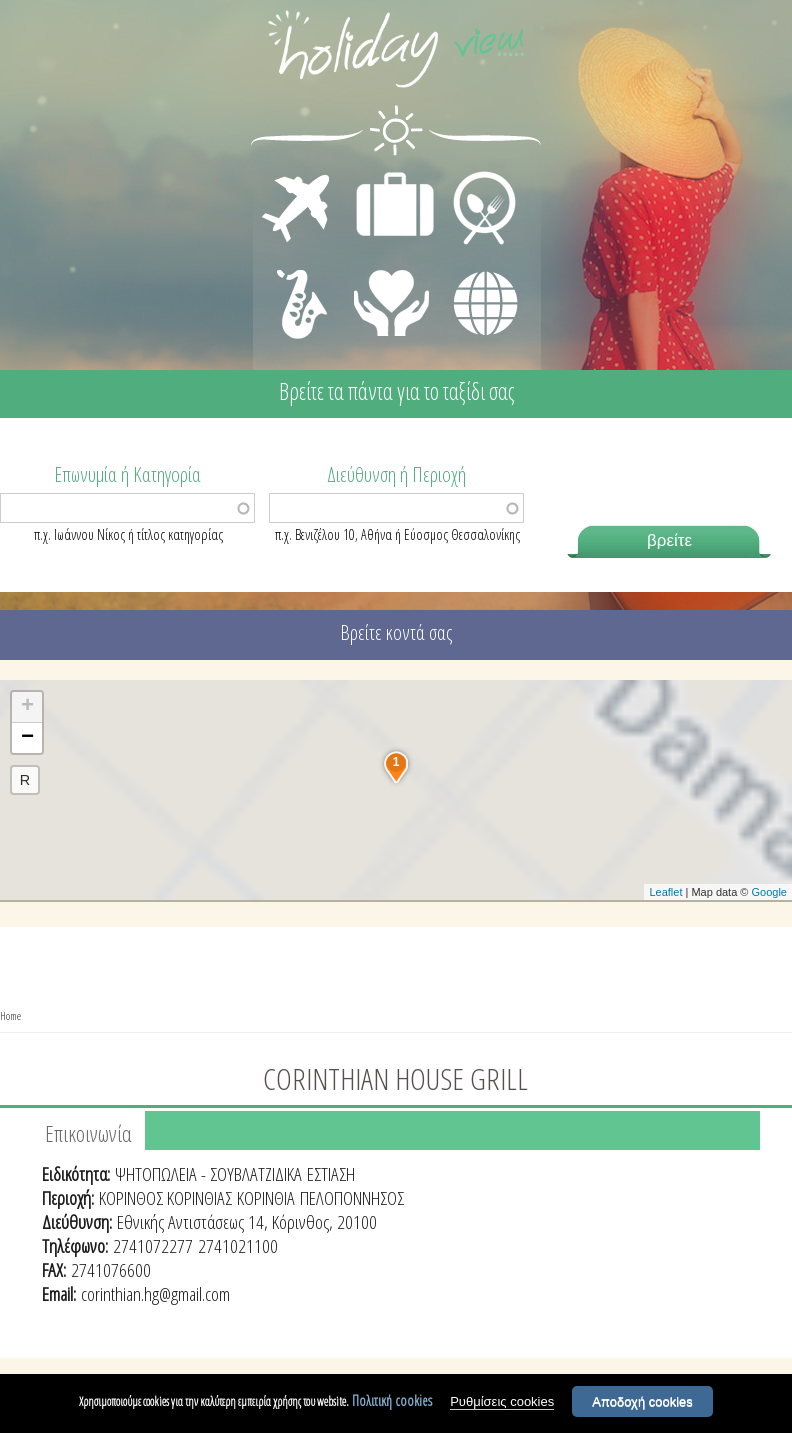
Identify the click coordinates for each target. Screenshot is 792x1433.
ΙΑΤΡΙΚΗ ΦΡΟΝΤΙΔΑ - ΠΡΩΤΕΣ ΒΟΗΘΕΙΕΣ (392, 295)
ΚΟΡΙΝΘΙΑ (266, 1198)
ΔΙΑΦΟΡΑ (475, 266)
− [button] (27, 738)
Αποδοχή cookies (642, 1401)
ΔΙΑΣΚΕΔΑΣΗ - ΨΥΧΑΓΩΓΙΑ (297, 282)
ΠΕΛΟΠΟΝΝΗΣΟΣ (352, 1198)
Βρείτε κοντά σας (396, 632)
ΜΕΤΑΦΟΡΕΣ (298, 176)
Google (769, 892)
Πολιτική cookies (392, 1400)
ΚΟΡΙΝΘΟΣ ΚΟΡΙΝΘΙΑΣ (165, 1198)
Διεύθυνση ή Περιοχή (396, 473)
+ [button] (27, 707)
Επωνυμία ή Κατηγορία (127, 473)
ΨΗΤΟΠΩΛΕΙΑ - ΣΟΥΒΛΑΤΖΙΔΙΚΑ (208, 1174)
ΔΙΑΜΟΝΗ (384, 176)
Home (10, 1015)
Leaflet (665, 892)
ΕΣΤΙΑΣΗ (472, 176)
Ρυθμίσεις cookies (502, 1401)
